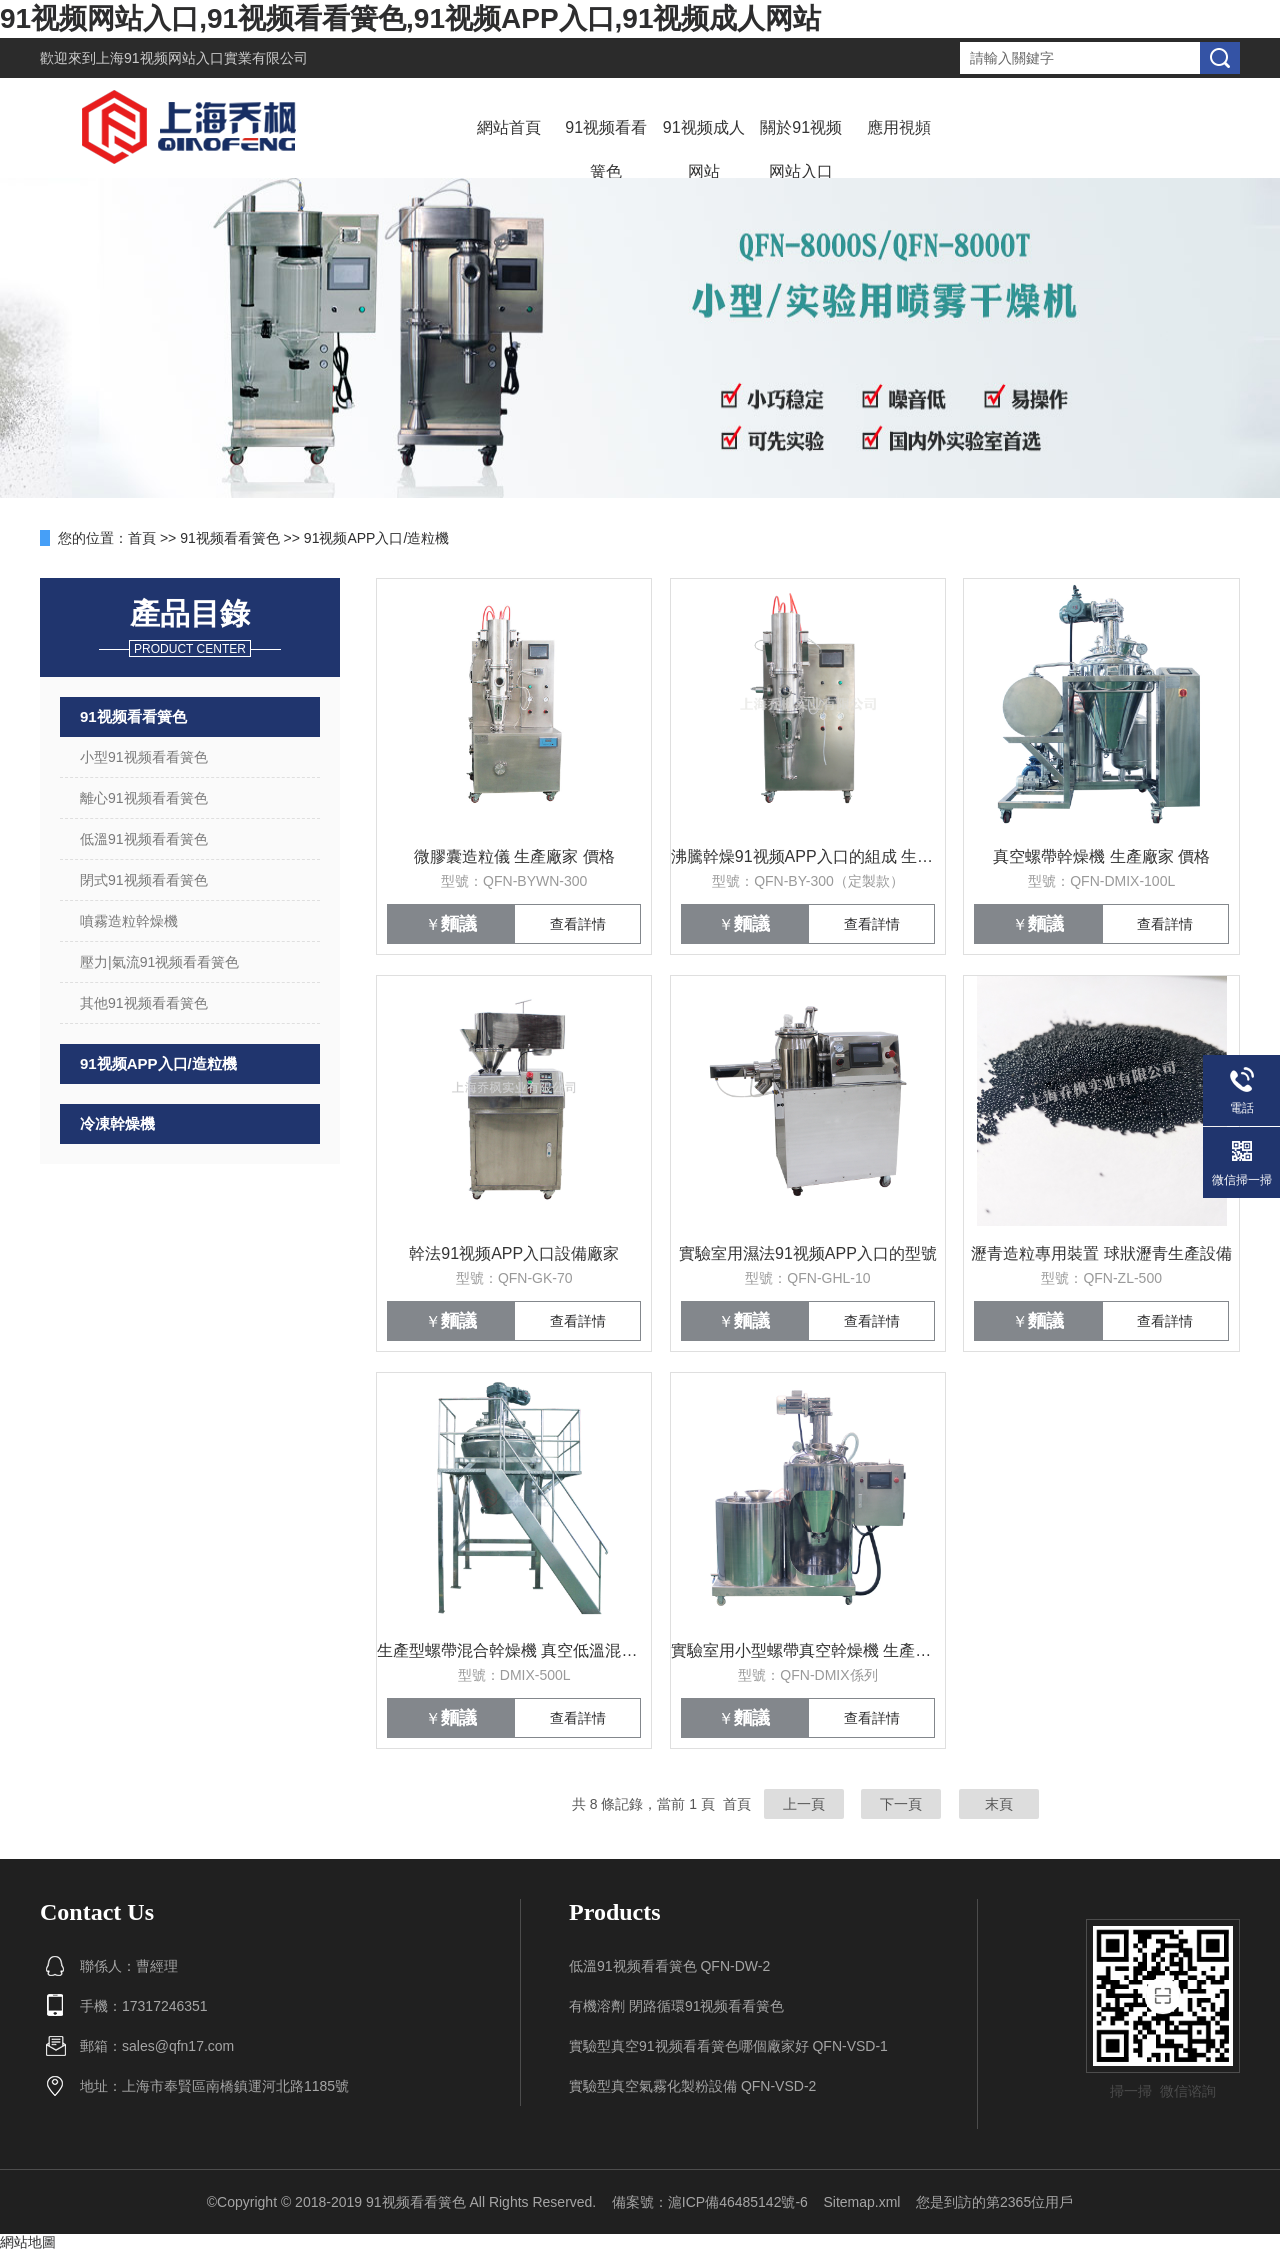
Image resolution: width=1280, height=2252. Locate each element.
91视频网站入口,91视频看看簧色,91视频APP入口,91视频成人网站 (411, 18)
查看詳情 (578, 924)
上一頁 (804, 1804)
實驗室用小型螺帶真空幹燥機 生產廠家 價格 (808, 1650)
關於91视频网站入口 (801, 149)
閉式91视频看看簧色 (144, 880)
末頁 (999, 1804)
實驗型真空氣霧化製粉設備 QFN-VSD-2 (692, 2086)
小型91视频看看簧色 (144, 757)
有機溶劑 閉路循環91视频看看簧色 (676, 2006)
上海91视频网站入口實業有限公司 (202, 58)
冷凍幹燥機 (117, 1123)
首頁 (142, 538)
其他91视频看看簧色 (144, 1003)
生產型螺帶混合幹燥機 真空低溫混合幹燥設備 (514, 1650)
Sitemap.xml (861, 2202)
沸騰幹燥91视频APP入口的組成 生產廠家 (808, 856)
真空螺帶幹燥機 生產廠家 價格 (1101, 856)
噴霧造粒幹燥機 (129, 921)
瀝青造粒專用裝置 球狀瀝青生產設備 (1101, 1253)
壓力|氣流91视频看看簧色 (159, 962)
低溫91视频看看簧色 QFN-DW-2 (669, 1966)
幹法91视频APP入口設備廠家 (514, 1253)
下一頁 (901, 1804)
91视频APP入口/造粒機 (376, 538)
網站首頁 (509, 127)
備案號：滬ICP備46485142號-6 (710, 2202)
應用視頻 (899, 127)
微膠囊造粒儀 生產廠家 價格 (514, 856)
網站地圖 (28, 2242)
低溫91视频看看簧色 (144, 839)
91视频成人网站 (704, 149)
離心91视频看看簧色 (144, 798)
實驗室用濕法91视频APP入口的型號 (808, 1253)
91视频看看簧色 (606, 149)
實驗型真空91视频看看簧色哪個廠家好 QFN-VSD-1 (728, 2046)
